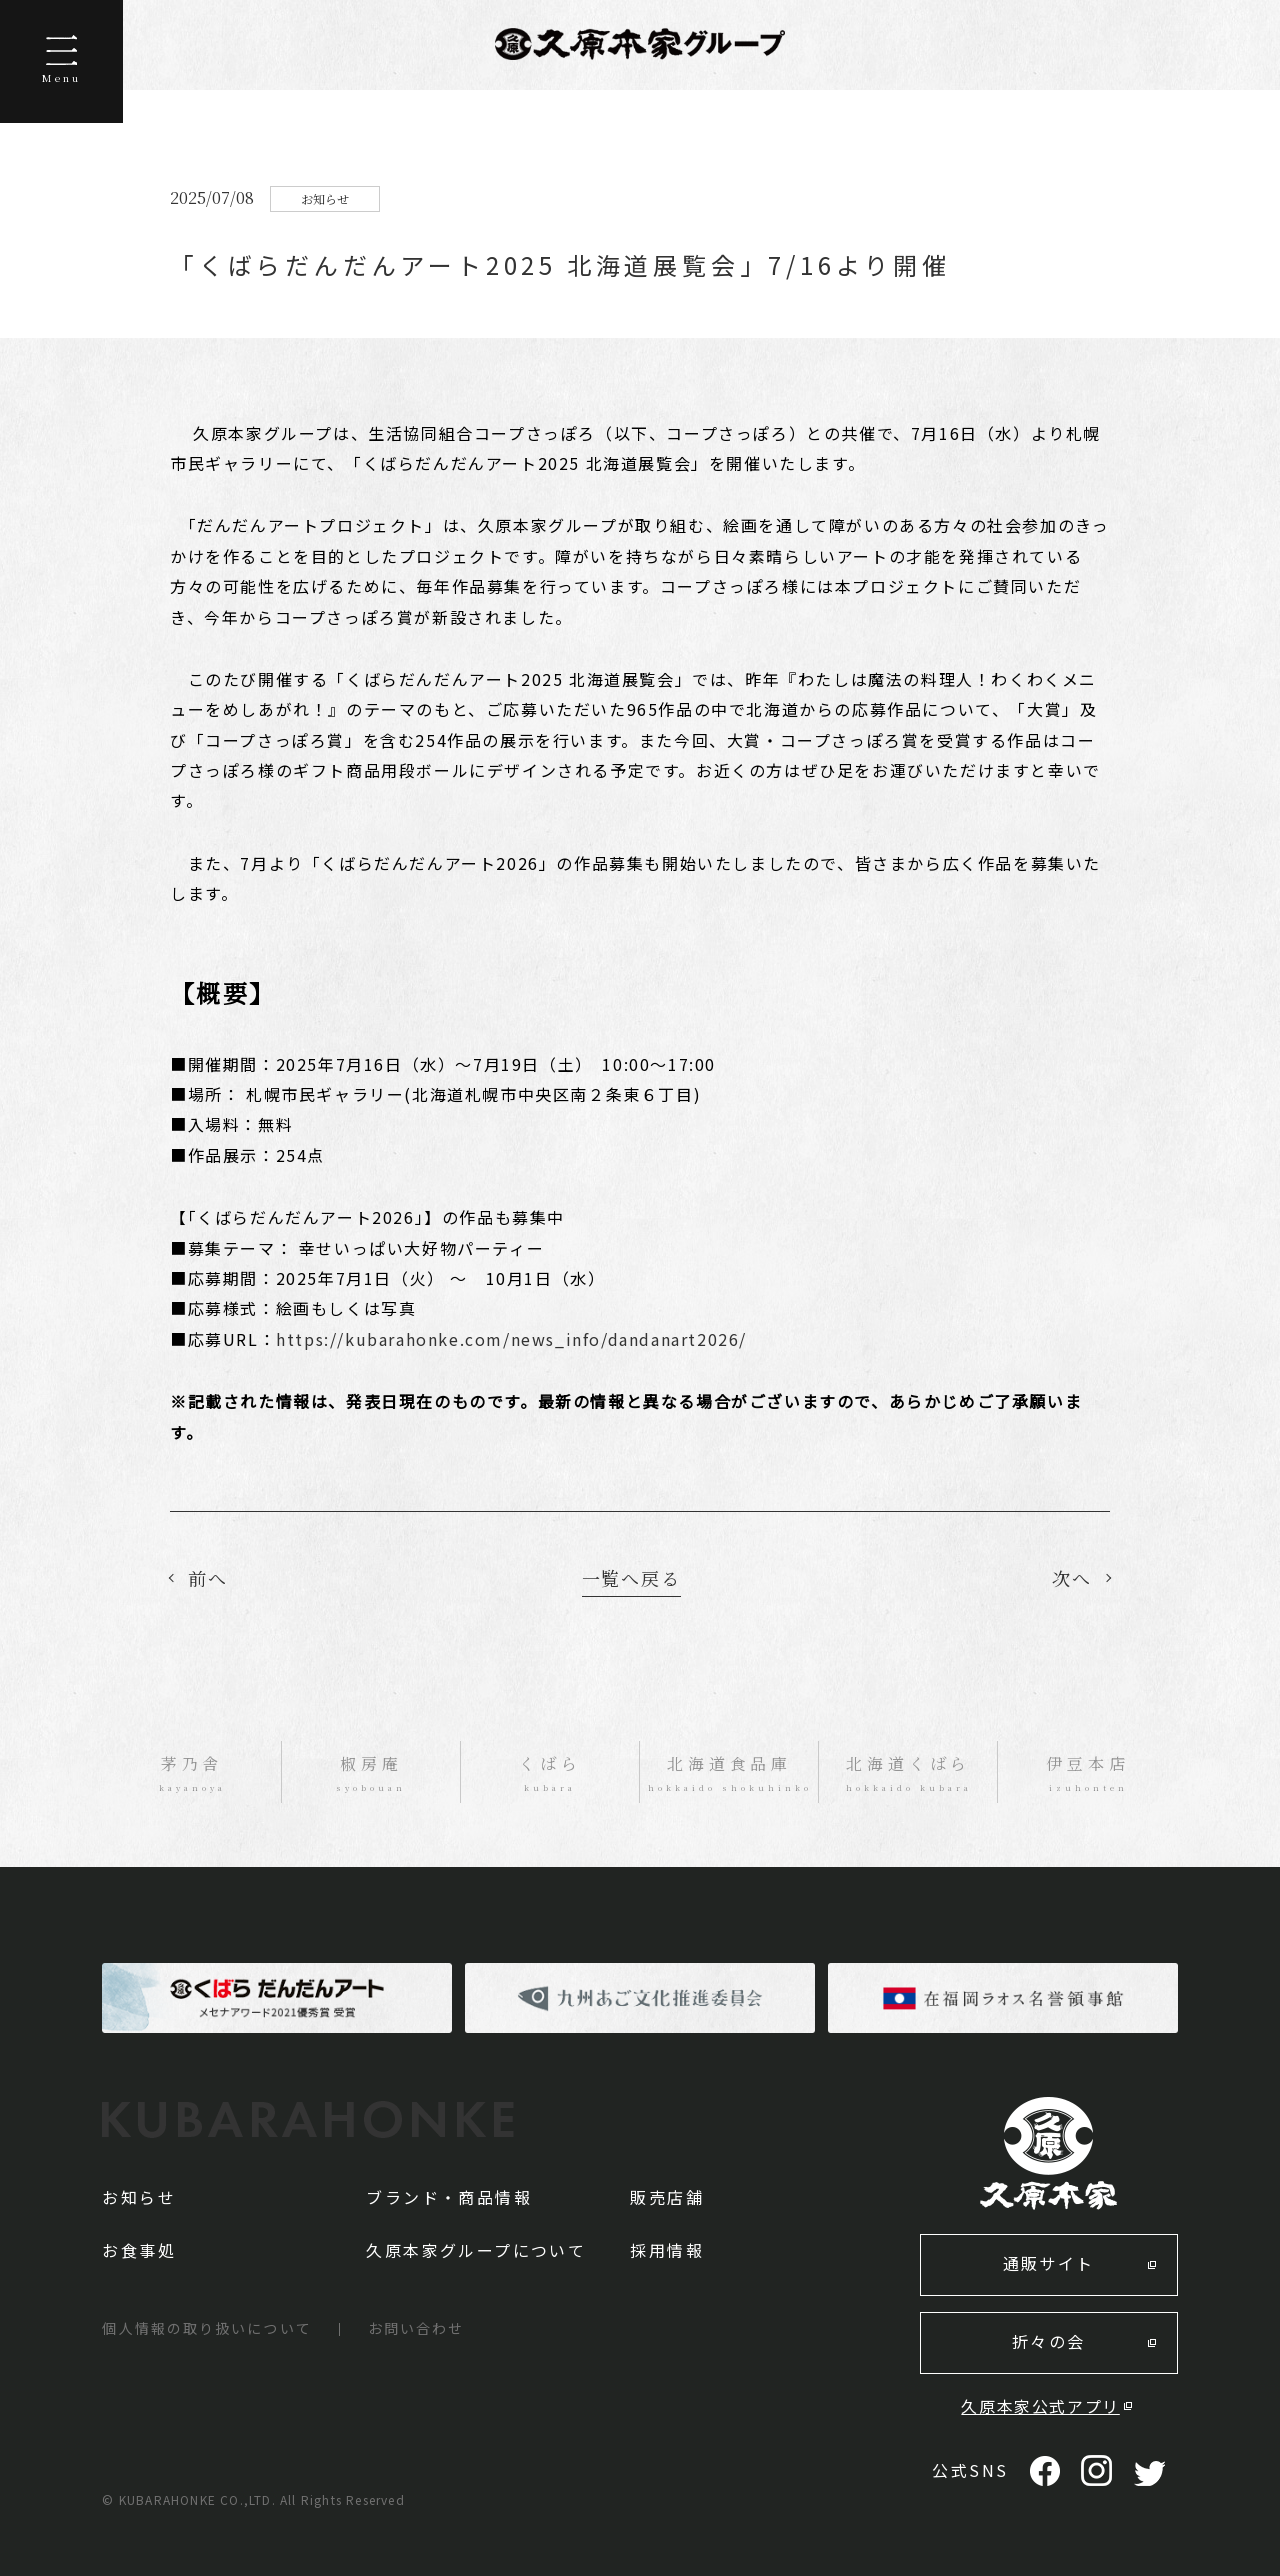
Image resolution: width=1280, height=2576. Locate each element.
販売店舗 (667, 2197)
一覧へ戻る (631, 1578)
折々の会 (1049, 2341)
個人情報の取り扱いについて (206, 2328)
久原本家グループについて (476, 2250)
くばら (550, 1774)
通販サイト (1049, 2263)
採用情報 (667, 2250)
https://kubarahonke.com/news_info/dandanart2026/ (511, 1339)
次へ (1072, 1578)
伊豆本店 (1087, 1774)
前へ (208, 1578)
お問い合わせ (416, 2328)
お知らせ (139, 2197)
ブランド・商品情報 (449, 2197)
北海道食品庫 (729, 1774)
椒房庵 (371, 1774)
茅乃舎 (191, 1774)
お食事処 (139, 2250)
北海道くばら (908, 1774)
